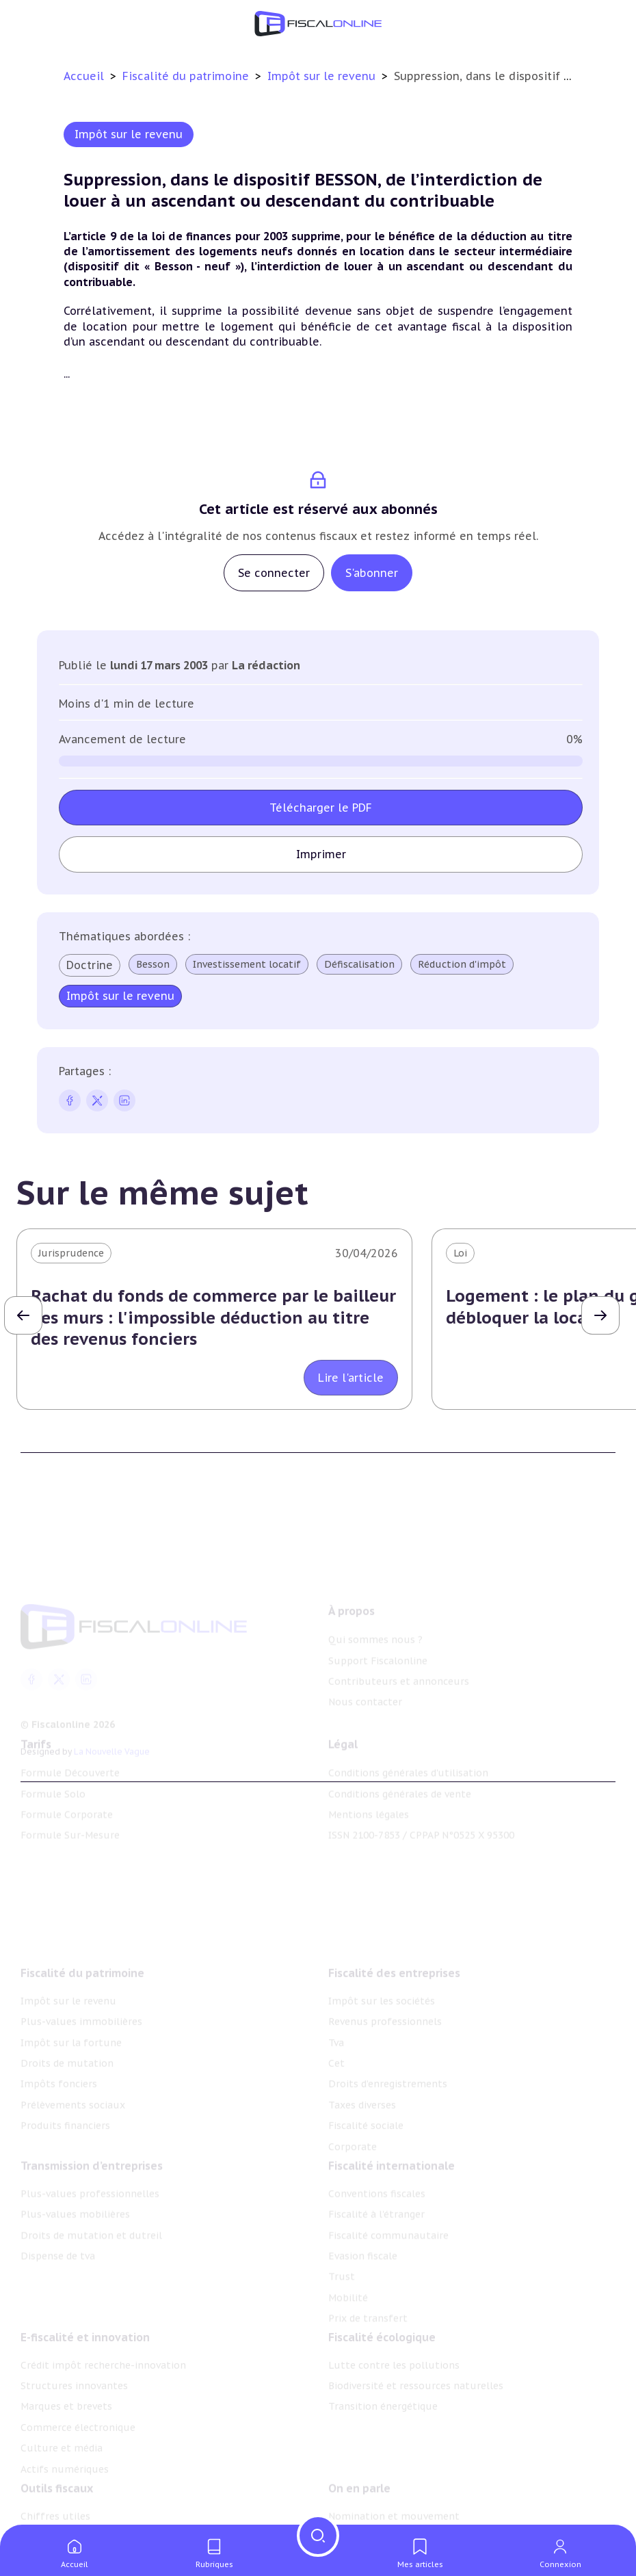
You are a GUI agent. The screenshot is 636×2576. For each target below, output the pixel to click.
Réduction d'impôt (462, 964)
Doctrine (89, 965)
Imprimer (321, 854)
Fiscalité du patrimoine (187, 76)
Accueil (84, 76)
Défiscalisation (359, 964)
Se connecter (274, 573)
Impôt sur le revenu (323, 76)
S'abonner (371, 573)
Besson (153, 964)
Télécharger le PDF (320, 807)
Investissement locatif (247, 964)
